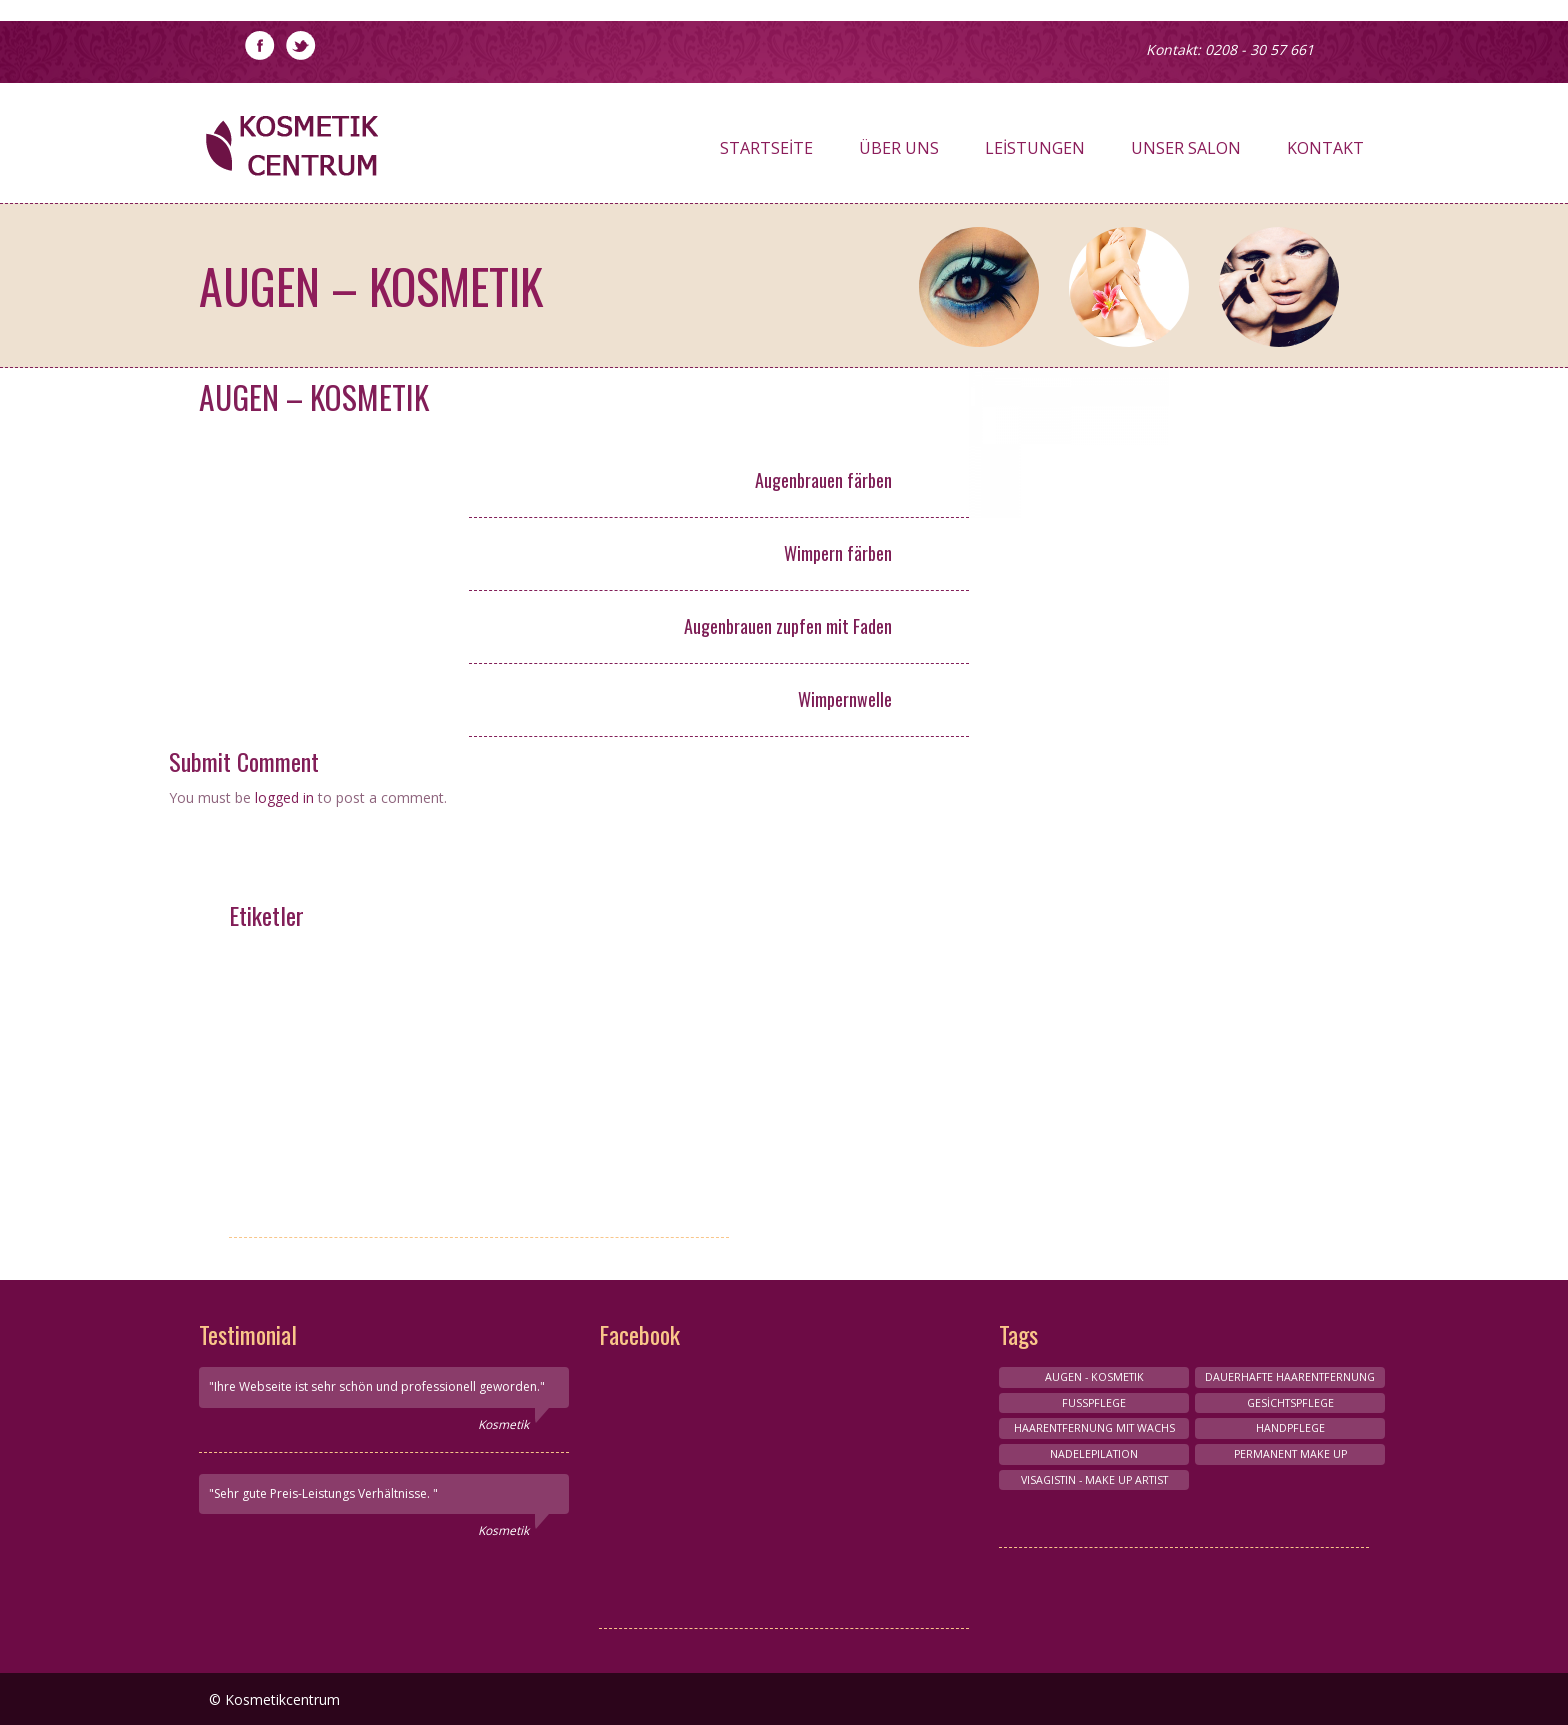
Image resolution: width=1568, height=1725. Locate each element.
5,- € (931, 628)
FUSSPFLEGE (1094, 1403)
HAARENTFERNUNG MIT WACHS (517, 1159)
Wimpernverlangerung (517, 997)
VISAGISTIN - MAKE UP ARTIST (324, 962)
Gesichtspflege (1290, 1403)
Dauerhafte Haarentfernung (1290, 1377)
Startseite (766, 153)
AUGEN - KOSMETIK (324, 1104)
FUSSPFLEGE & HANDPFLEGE (517, 1068)
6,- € (931, 482)
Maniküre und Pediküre (324, 1033)
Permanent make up (324, 1195)
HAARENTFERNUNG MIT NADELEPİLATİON (324, 1149)
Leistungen (1035, 153)
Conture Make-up (517, 1033)
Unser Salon (1186, 153)
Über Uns (899, 153)
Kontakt (1325, 153)
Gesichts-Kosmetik (517, 1104)
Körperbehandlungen (324, 1068)
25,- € (930, 701)
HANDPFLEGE (517, 962)
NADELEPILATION (1094, 1454)
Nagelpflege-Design (324, 997)
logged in (284, 797)
